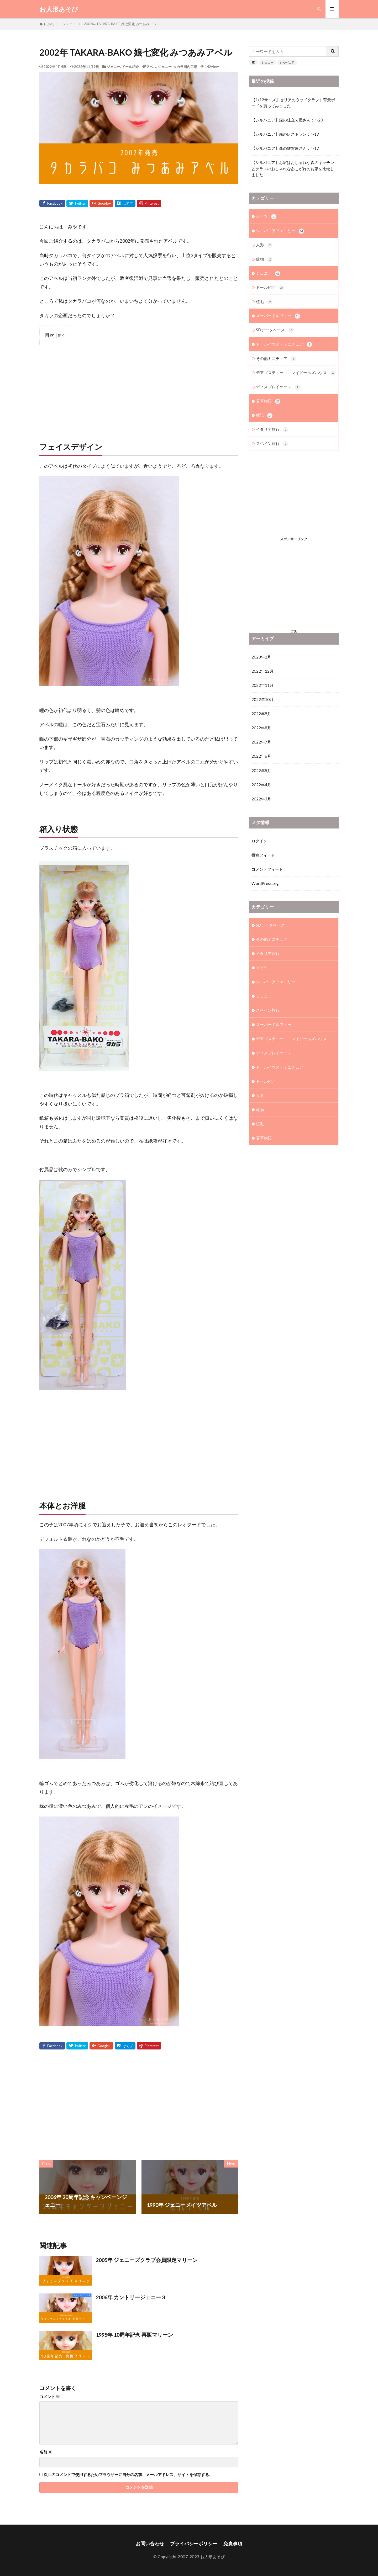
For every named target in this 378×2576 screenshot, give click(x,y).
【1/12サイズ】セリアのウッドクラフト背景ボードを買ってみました (293, 102)
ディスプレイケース (278, 387)
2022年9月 (261, 727)
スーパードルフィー (278, 316)
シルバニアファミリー (280, 231)
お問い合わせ (150, 2543)
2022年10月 (262, 713)
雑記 (264, 415)
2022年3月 (261, 812)
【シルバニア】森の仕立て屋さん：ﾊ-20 (287, 120)
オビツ (266, 216)
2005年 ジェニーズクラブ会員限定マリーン (147, 2260)
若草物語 (268, 401)
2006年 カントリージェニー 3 (130, 2297)
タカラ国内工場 (185, 67)
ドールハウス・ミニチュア (284, 344)
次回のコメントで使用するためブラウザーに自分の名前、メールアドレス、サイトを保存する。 (128, 2475)
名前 (45, 2452)
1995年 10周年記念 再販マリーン (134, 2334)
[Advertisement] (138, 387)
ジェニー (69, 24)
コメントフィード (267, 883)
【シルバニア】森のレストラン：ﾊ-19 (285, 134)
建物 (264, 259)
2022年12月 (262, 685)
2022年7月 (261, 755)
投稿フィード (263, 869)
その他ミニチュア (276, 359)
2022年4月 (261, 798)
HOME (49, 24)
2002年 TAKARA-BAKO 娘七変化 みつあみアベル (122, 24)
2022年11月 (262, 699)
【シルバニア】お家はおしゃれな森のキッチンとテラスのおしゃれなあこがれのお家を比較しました (292, 168)
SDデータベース (274, 330)
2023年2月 (261, 670)
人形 (264, 245)
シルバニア (287, 62)
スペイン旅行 (272, 444)
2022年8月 (261, 741)
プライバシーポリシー (193, 2543)
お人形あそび (58, 9)
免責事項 (232, 2543)
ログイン (259, 854)
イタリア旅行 (272, 429)
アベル (151, 67)
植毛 (264, 302)
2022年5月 (261, 784)
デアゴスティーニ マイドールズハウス (295, 373)
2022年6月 (261, 770)
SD (253, 62)
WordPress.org (265, 897)
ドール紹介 (130, 67)
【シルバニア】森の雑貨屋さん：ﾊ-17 (285, 148)
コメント (49, 2397)
